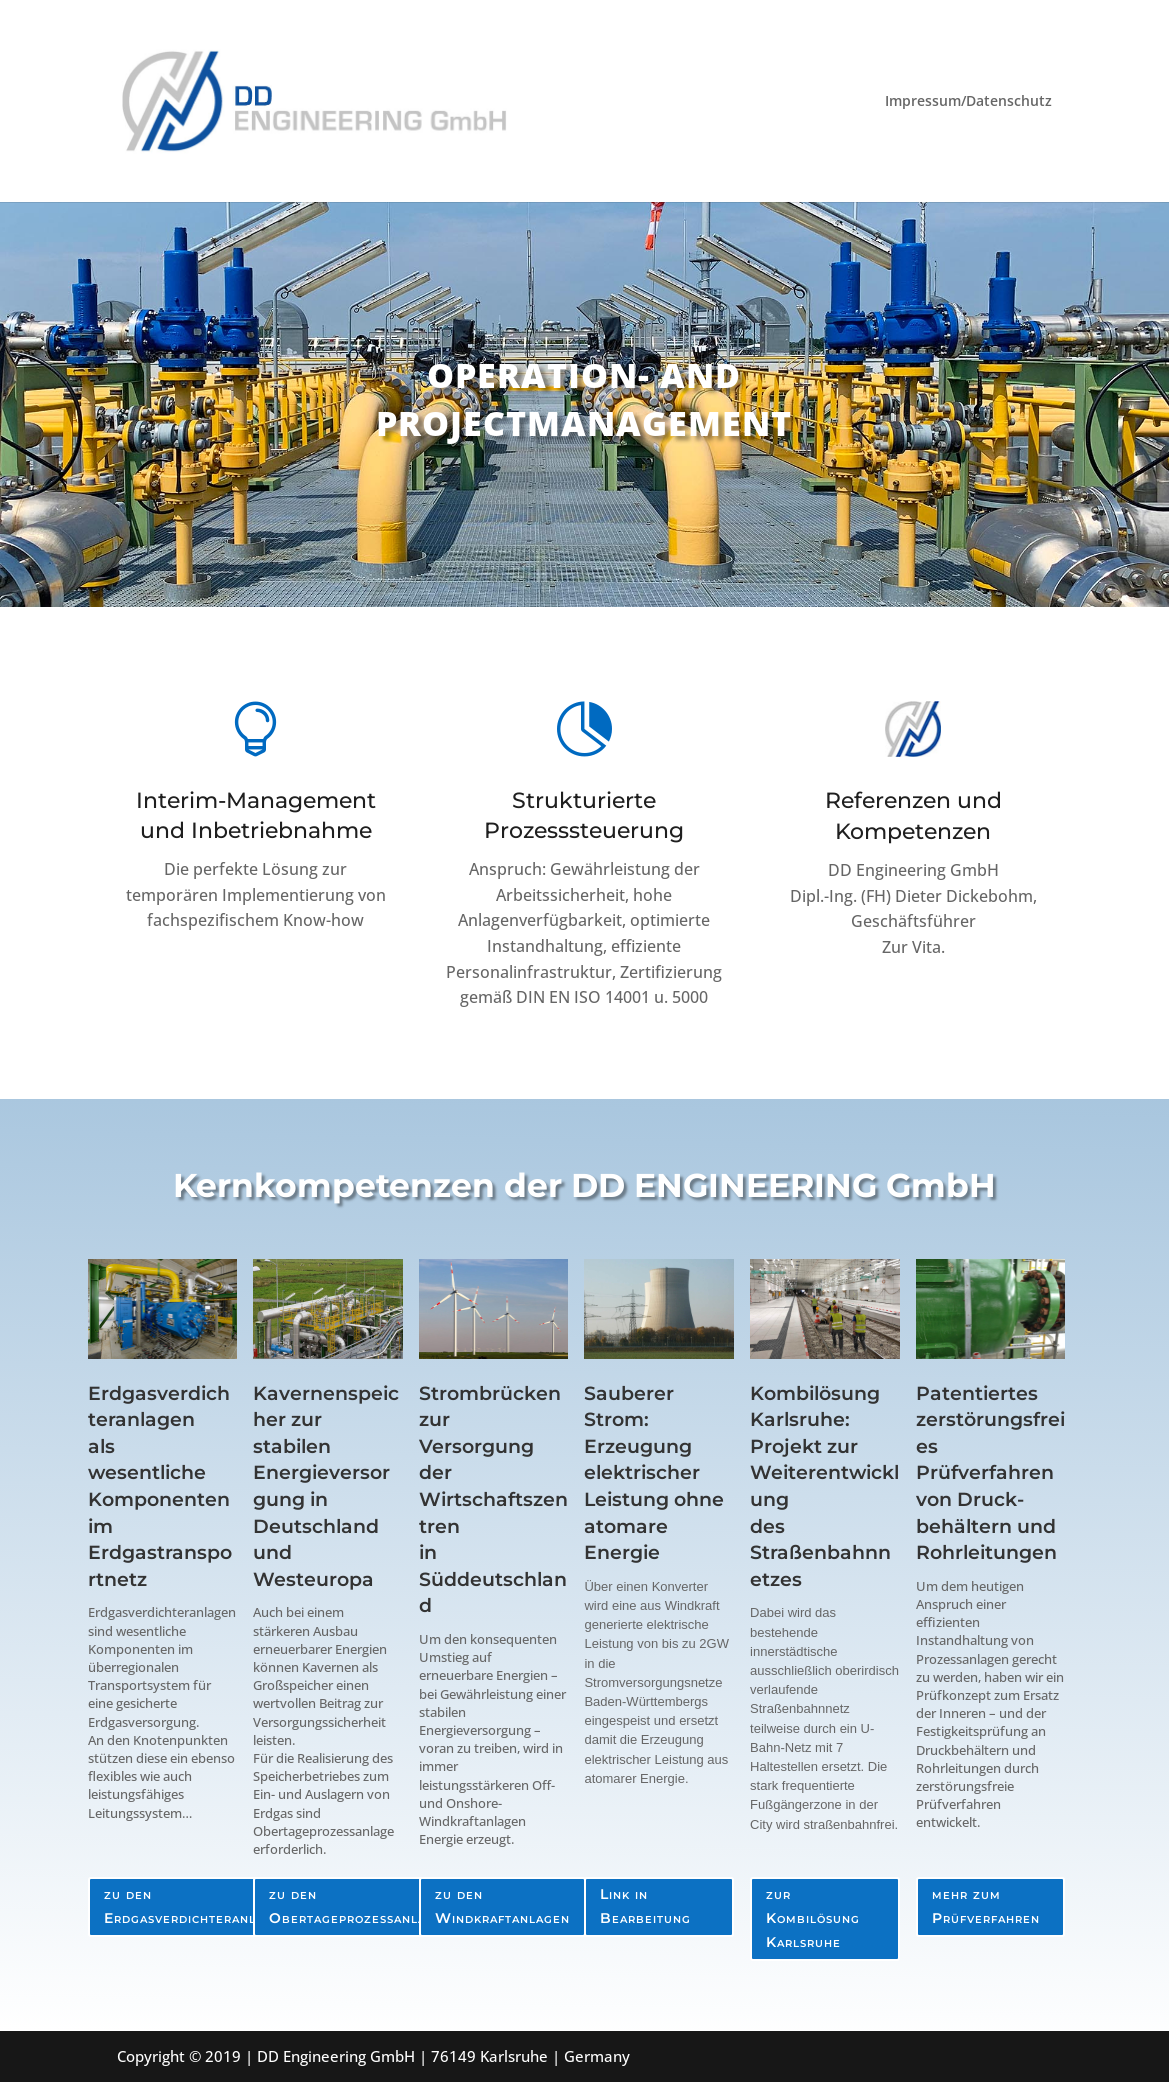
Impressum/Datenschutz (968, 102)
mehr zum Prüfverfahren (986, 1906)
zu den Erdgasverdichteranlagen (197, 1906)
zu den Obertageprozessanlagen (360, 1906)
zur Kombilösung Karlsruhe (813, 1918)
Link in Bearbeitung (645, 1906)
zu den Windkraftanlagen (502, 1906)
